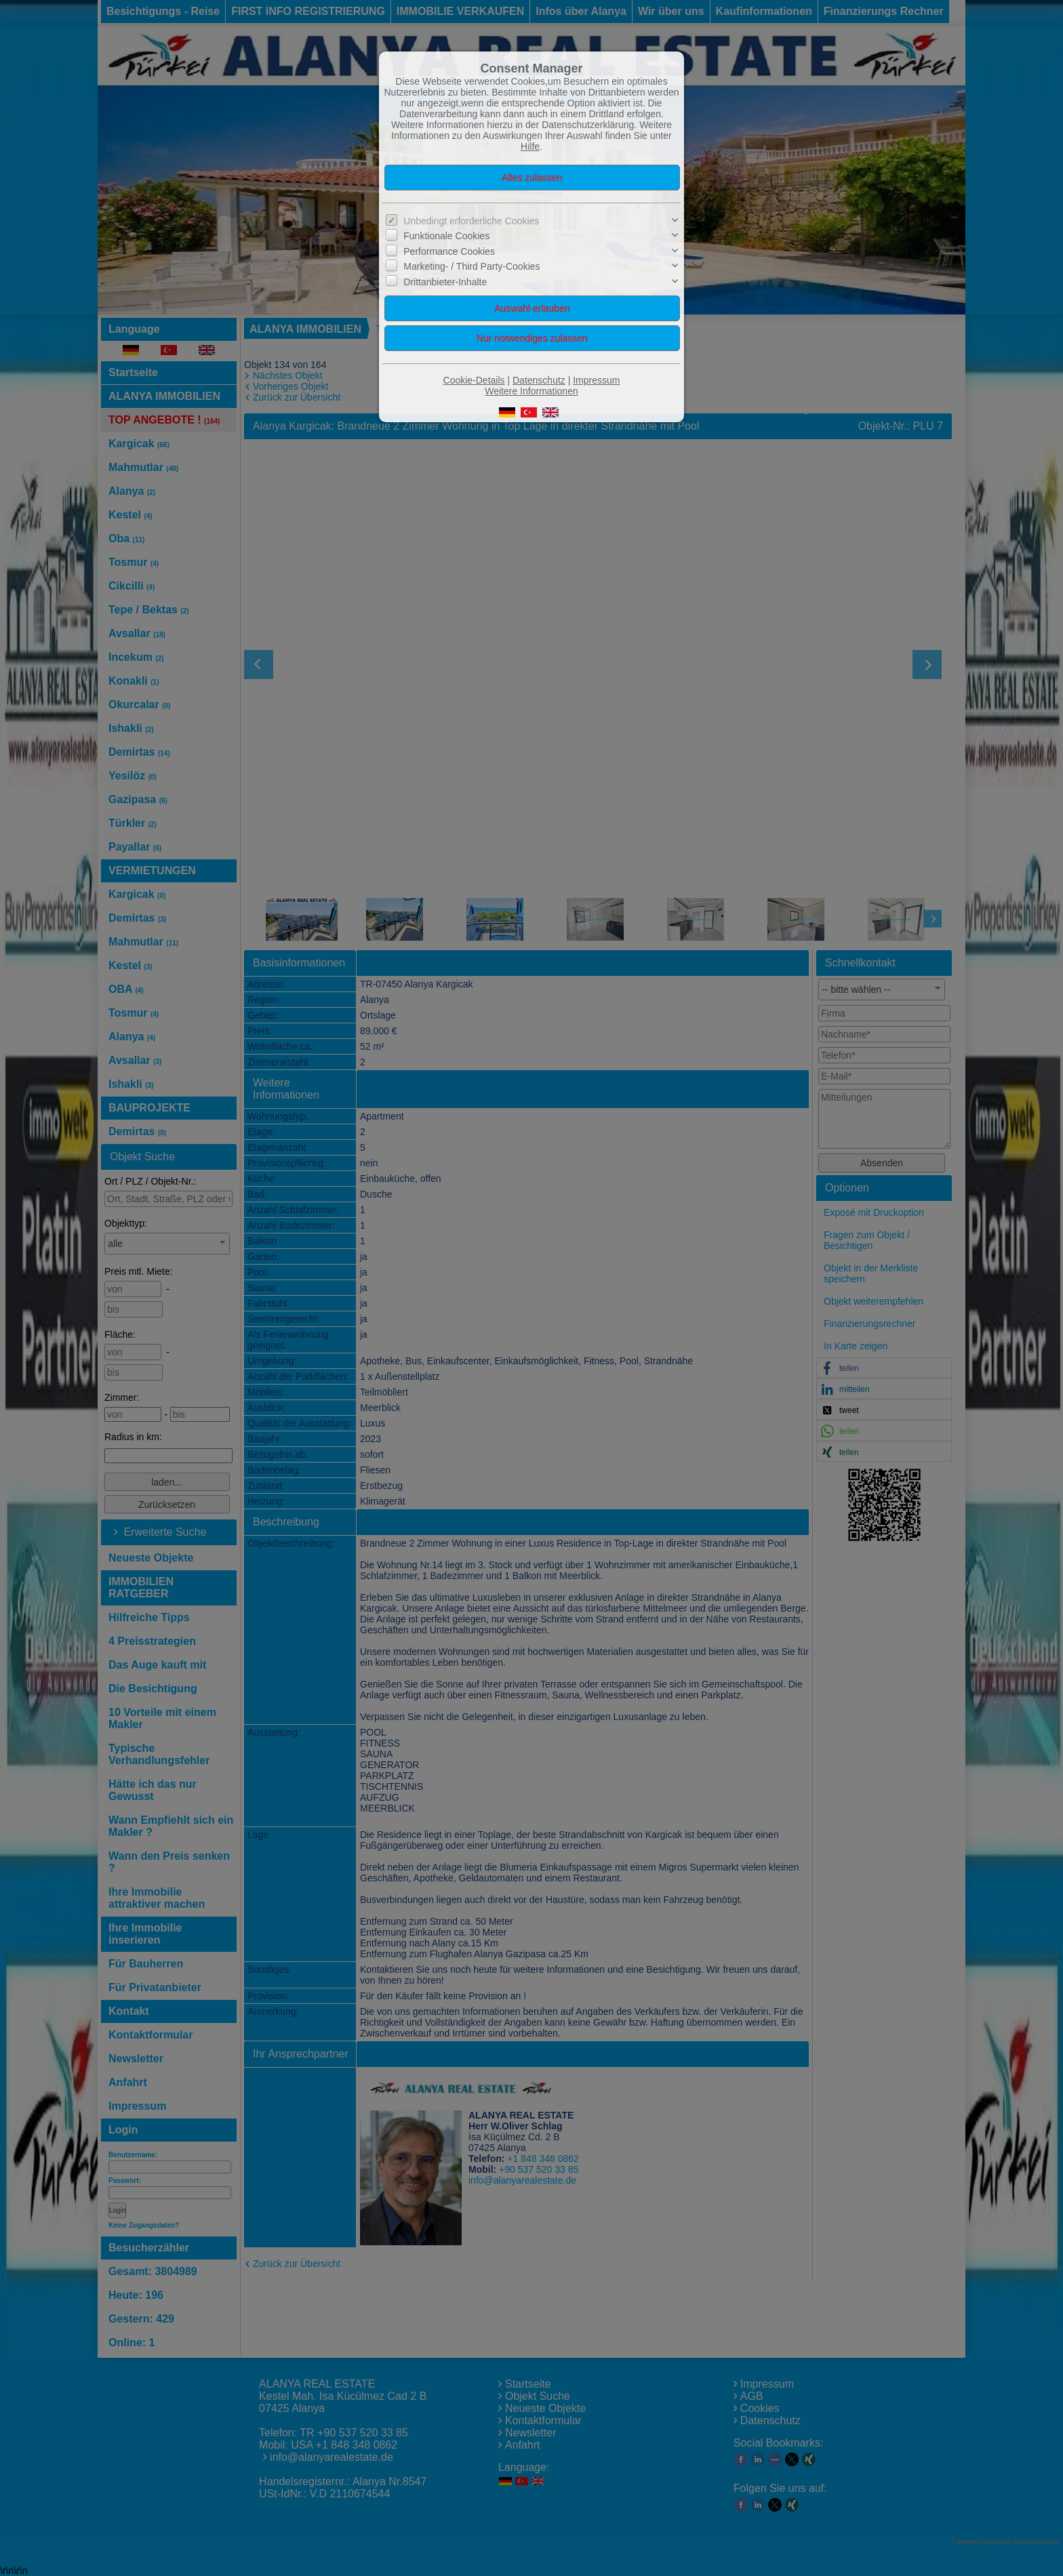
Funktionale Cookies (446, 235)
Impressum (596, 380)
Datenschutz (539, 380)
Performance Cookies (449, 251)
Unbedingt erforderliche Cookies (471, 221)
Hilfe (530, 146)
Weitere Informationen (531, 391)
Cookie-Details (474, 380)
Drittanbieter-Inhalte (445, 281)
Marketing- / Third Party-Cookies (471, 266)
